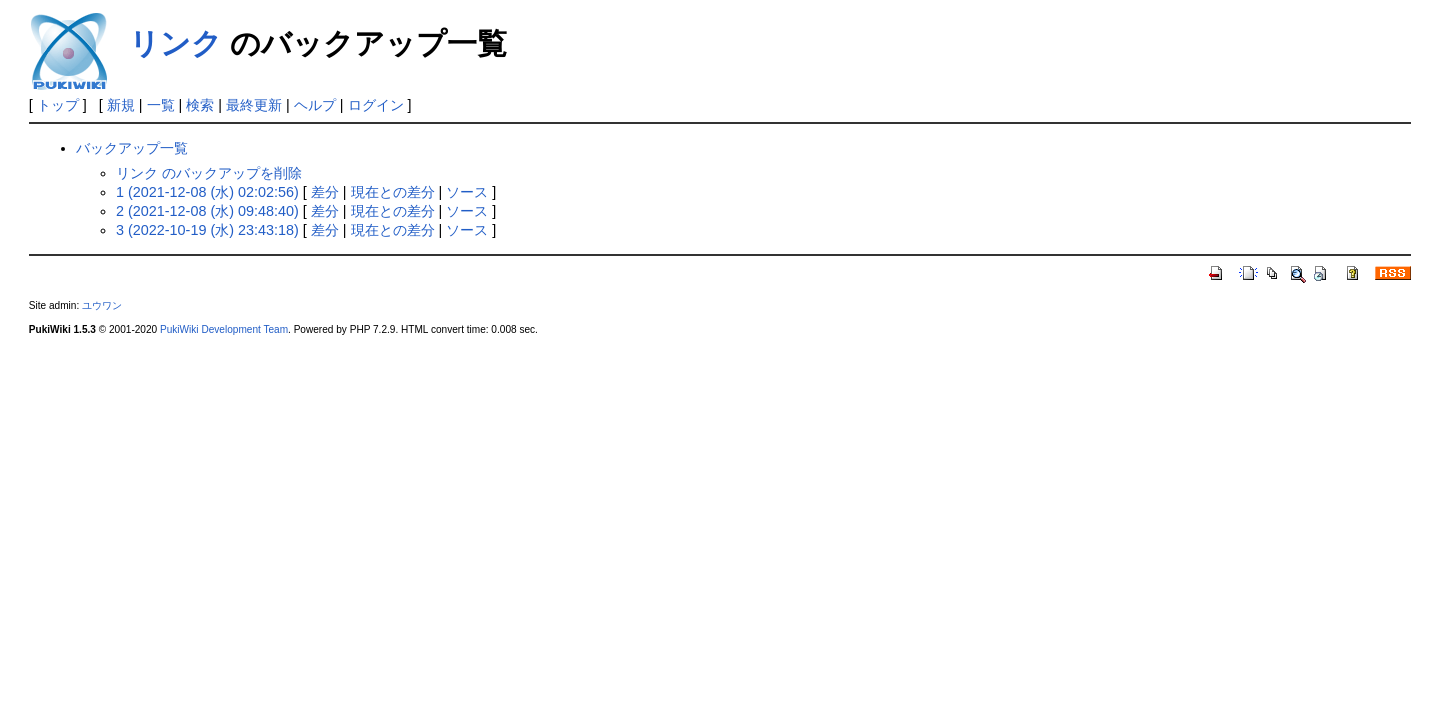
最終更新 (254, 105)
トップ (58, 105)
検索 (200, 105)
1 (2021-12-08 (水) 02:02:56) (207, 192)
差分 (325, 192)
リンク (175, 43)
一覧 (161, 105)
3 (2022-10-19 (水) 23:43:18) (207, 230)
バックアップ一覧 (132, 148)
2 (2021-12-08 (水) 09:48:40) (207, 211)
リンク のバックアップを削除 (209, 173)
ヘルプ (315, 105)
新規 (121, 105)
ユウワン (102, 305)
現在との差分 (393, 192)
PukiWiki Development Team (224, 329)
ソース (467, 192)
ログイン (376, 105)
